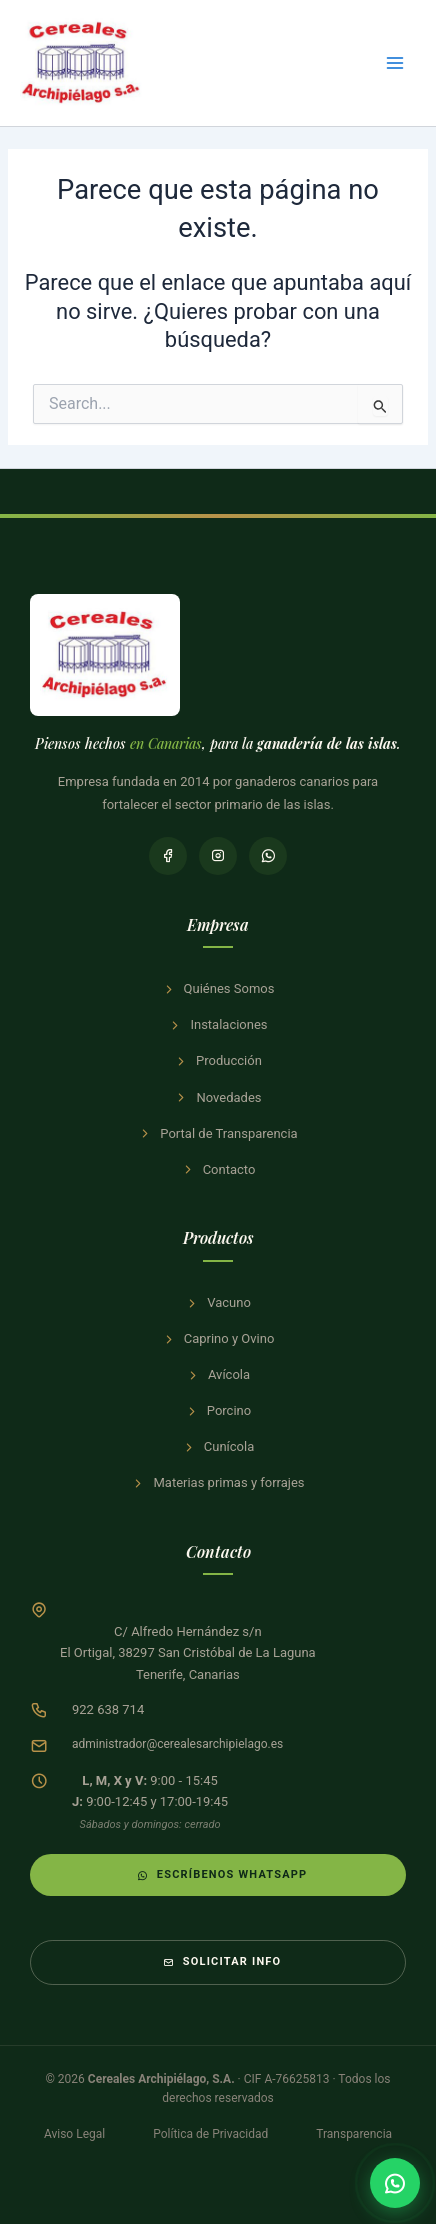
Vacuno (218, 1302)
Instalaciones (217, 1024)
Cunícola (218, 1446)
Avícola (218, 1374)
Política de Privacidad (210, 2134)
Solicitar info (222, 1961)
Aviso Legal (74, 2134)
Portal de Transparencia (217, 1133)
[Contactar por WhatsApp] (395, 2183)
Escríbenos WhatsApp (222, 1874)
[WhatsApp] (268, 856)
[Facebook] (168, 856)
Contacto (218, 1169)
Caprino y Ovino (218, 1338)
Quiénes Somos (218, 988)
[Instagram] (218, 856)
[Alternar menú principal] (395, 63)
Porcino (218, 1410)
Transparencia (354, 2134)
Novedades (217, 1097)
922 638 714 (108, 1709)
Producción (218, 1060)
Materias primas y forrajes (217, 1482)
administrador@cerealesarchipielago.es (177, 1744)
